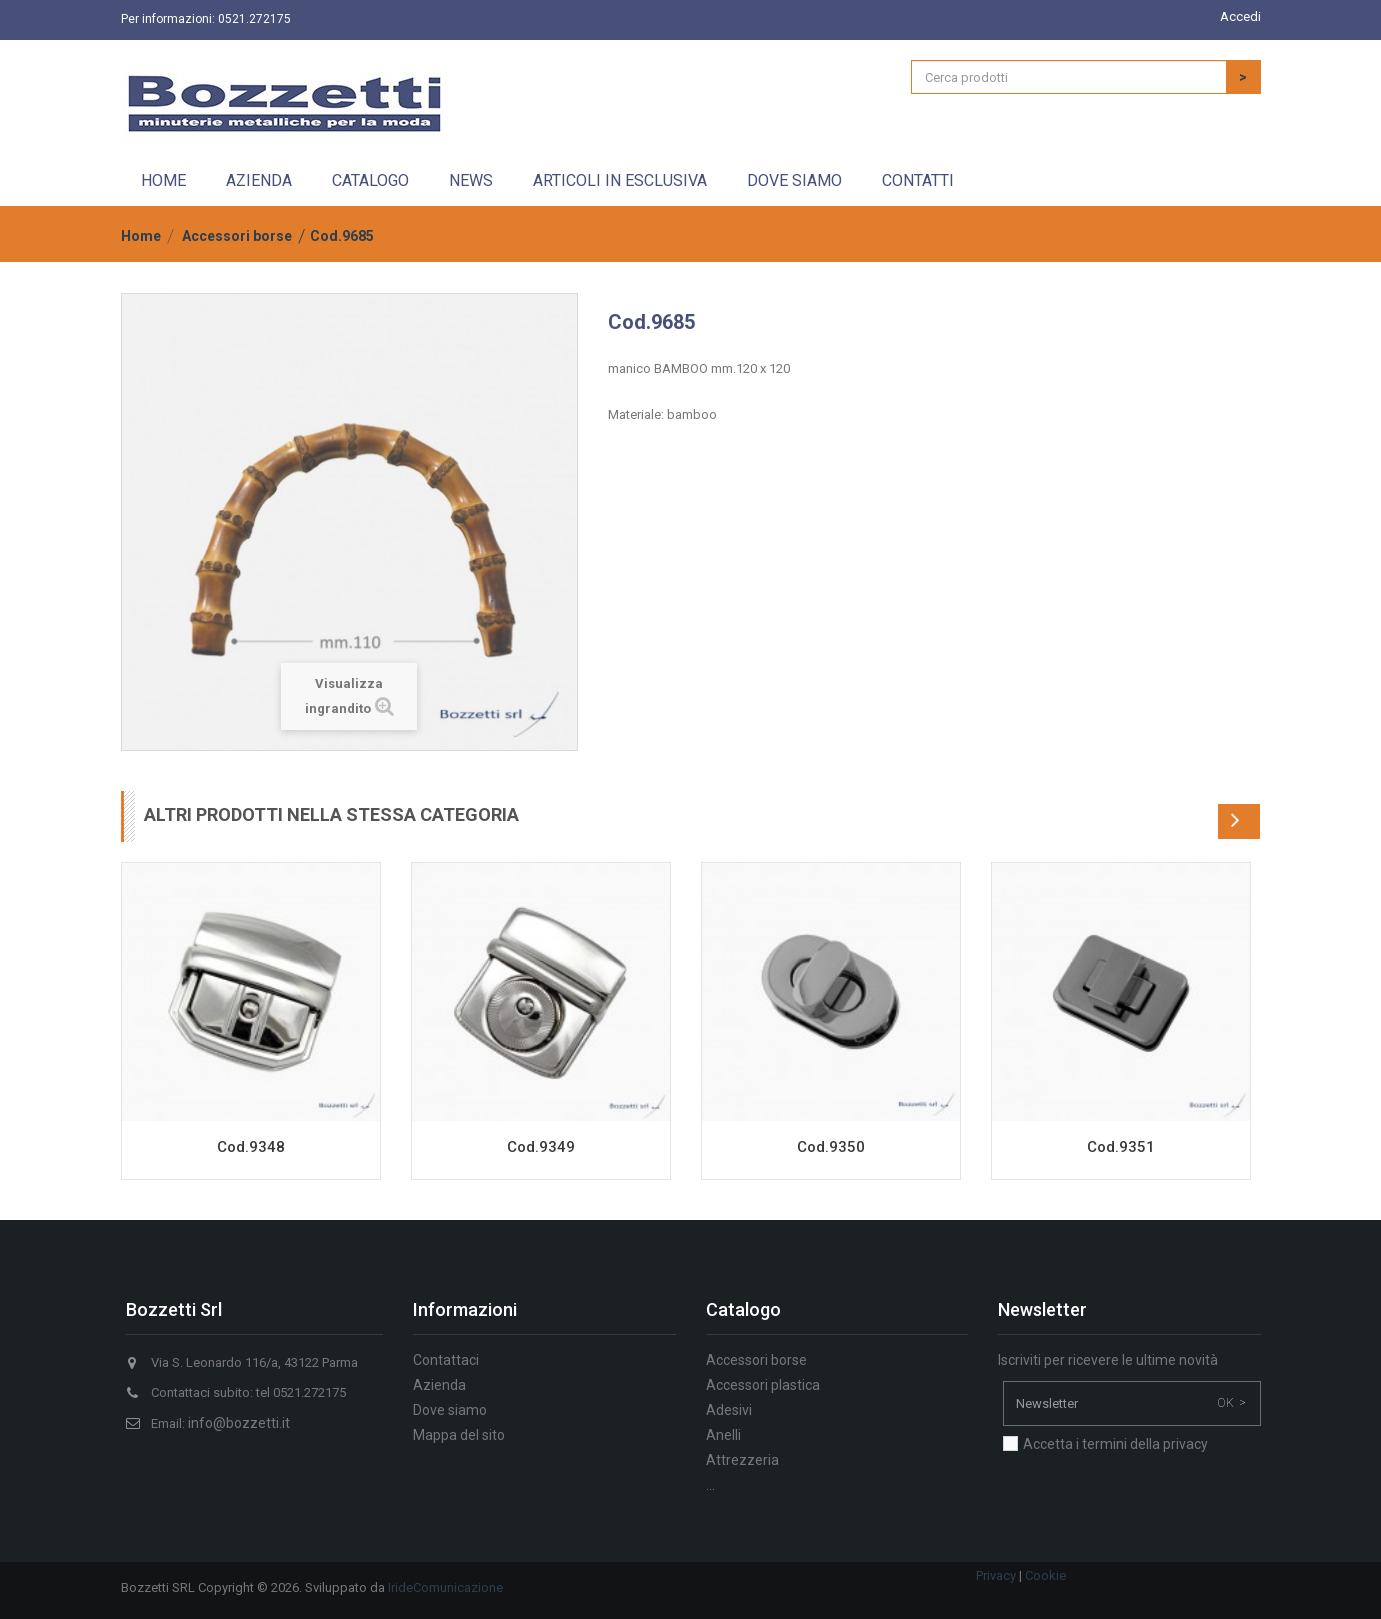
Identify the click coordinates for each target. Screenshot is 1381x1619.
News (471, 180)
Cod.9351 (1121, 1147)
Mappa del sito (459, 1435)
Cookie (1045, 1575)
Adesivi (729, 1410)
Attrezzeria (742, 1460)
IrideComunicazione (445, 1587)
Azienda (259, 180)
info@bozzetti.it (239, 1423)
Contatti (918, 180)
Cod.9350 (831, 1147)
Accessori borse (237, 236)
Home (163, 180)
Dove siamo (794, 180)
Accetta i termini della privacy (1115, 1444)
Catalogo (370, 180)
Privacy (996, 1575)
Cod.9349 (541, 1147)
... (710, 1485)
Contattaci (446, 1360)
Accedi (1240, 16)
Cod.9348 (251, 1147)
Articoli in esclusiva (620, 180)
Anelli (723, 1435)
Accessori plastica (763, 1385)
